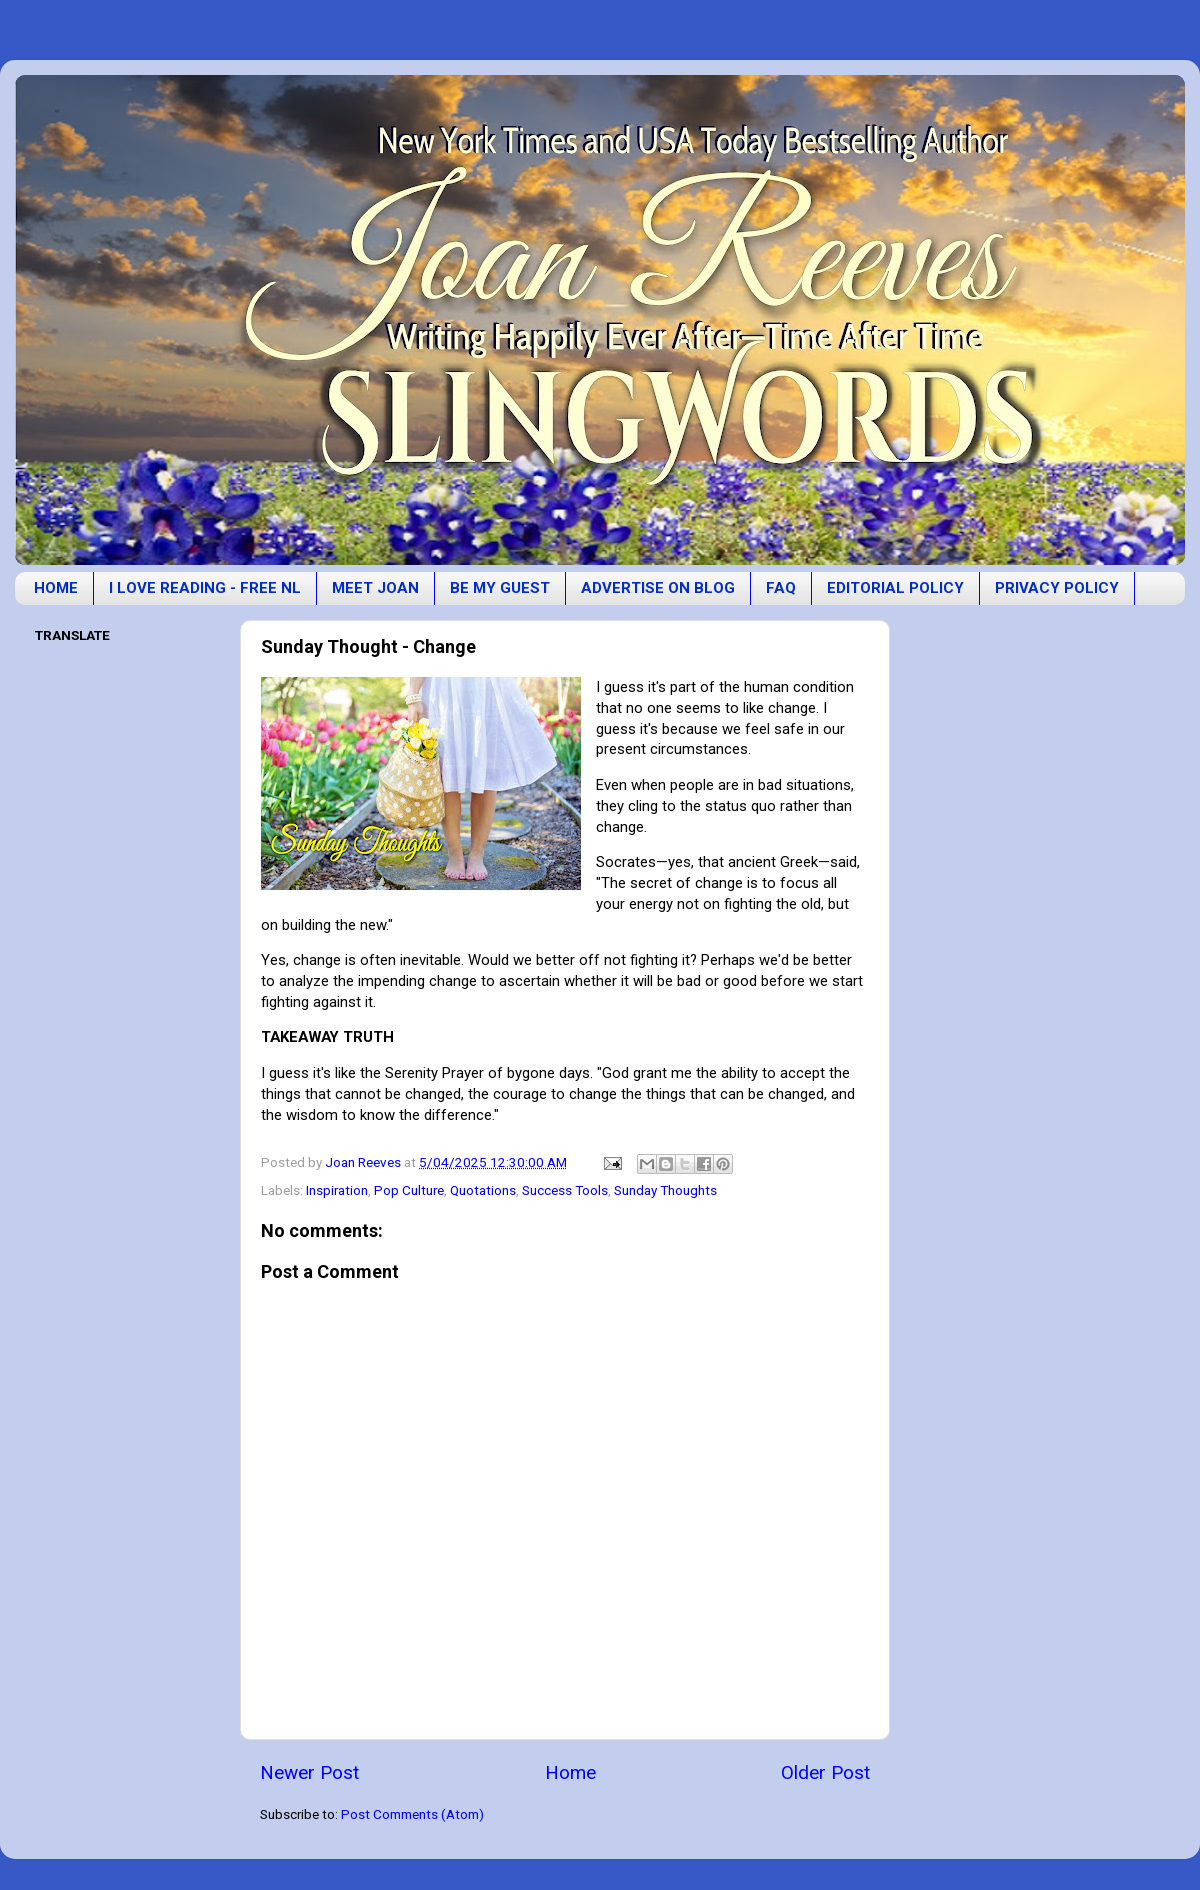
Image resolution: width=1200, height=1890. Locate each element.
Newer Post (309, 1772)
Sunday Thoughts (665, 1190)
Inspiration (337, 1190)
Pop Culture (409, 1190)
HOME (56, 588)
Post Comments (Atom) (412, 1814)
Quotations (483, 1190)
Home (570, 1772)
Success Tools (565, 1190)
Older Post (825, 1772)
